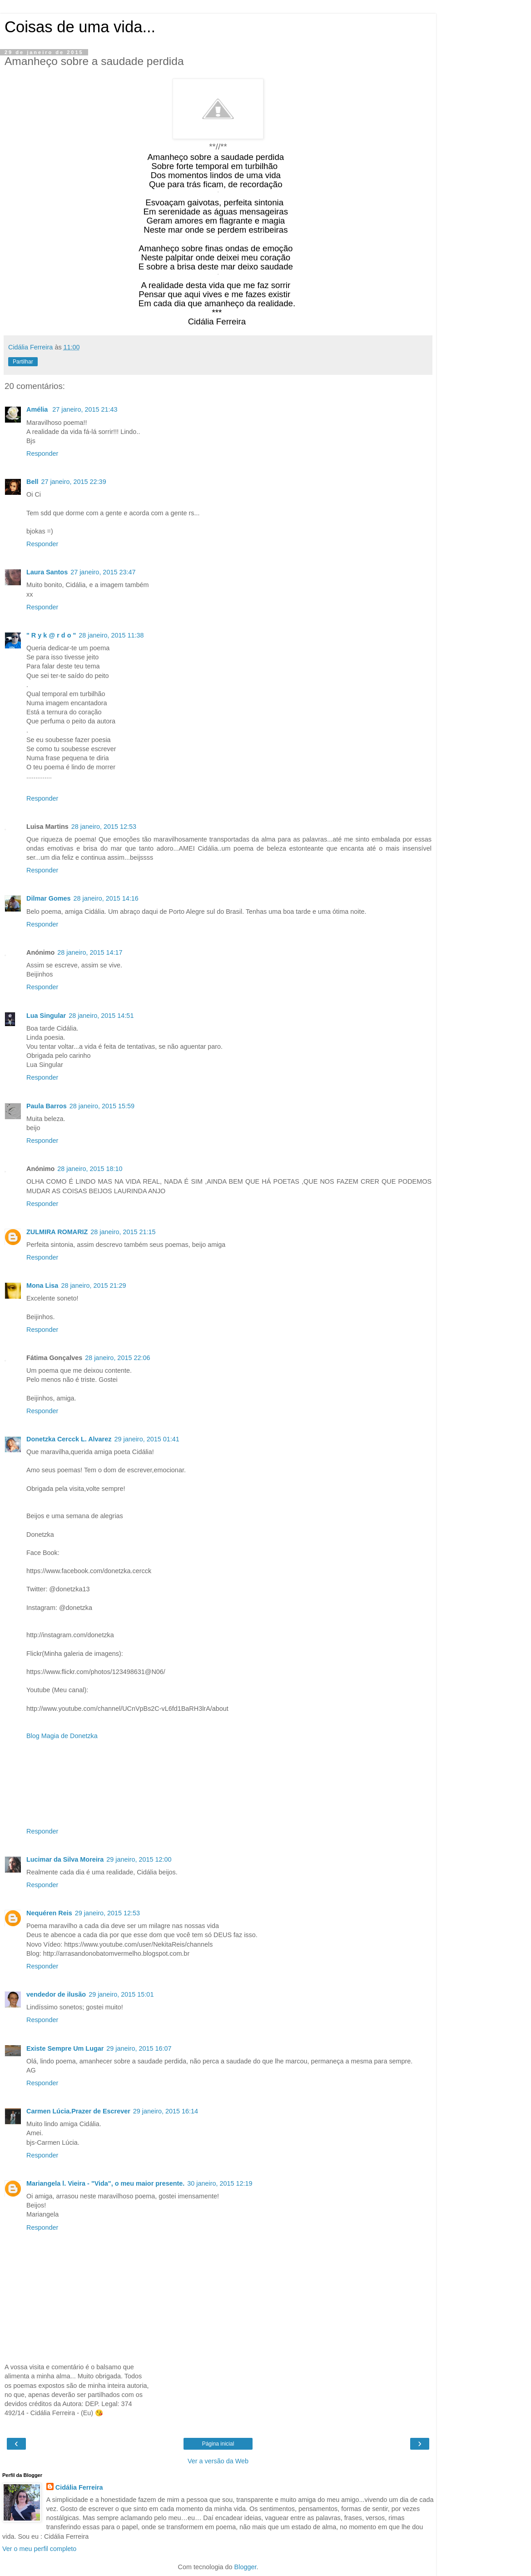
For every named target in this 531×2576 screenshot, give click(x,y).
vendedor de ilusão (56, 1994)
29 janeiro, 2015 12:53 (107, 1913)
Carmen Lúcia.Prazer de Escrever (78, 2111)
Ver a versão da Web (218, 2461)
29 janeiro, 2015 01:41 (146, 1439)
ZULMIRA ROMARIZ (57, 1232)
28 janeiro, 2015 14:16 (106, 898)
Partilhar (23, 362)
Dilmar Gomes (48, 898)
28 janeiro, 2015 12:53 (103, 826)
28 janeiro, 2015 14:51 (101, 1015)
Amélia (38, 409)
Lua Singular (46, 1015)
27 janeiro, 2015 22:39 (73, 481)
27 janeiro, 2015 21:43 (84, 409)
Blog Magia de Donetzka (62, 1735)
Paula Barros (46, 1106)
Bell (32, 481)
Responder (42, 453)
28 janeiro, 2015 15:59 (101, 1106)
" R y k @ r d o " (51, 635)
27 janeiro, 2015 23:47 (102, 572)
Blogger (245, 2567)
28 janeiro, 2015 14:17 (89, 952)
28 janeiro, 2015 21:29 (93, 1285)
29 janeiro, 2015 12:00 (138, 1859)
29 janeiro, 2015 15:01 (121, 1994)
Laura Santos (47, 572)
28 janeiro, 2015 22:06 (117, 1357)
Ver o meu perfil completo (39, 2548)
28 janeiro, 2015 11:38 (111, 635)
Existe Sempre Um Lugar (65, 2048)
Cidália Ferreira (79, 2487)
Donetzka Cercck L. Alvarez (68, 1439)
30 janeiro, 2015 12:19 (219, 2183)
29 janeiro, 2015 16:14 (165, 2111)
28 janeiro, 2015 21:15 (122, 1232)
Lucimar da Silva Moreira (65, 1859)
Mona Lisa (42, 1285)
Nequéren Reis (49, 1913)
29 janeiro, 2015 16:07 (138, 2048)
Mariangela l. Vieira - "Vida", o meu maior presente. (105, 2183)
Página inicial (218, 2444)
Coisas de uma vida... (80, 26)
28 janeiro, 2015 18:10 (89, 1168)
